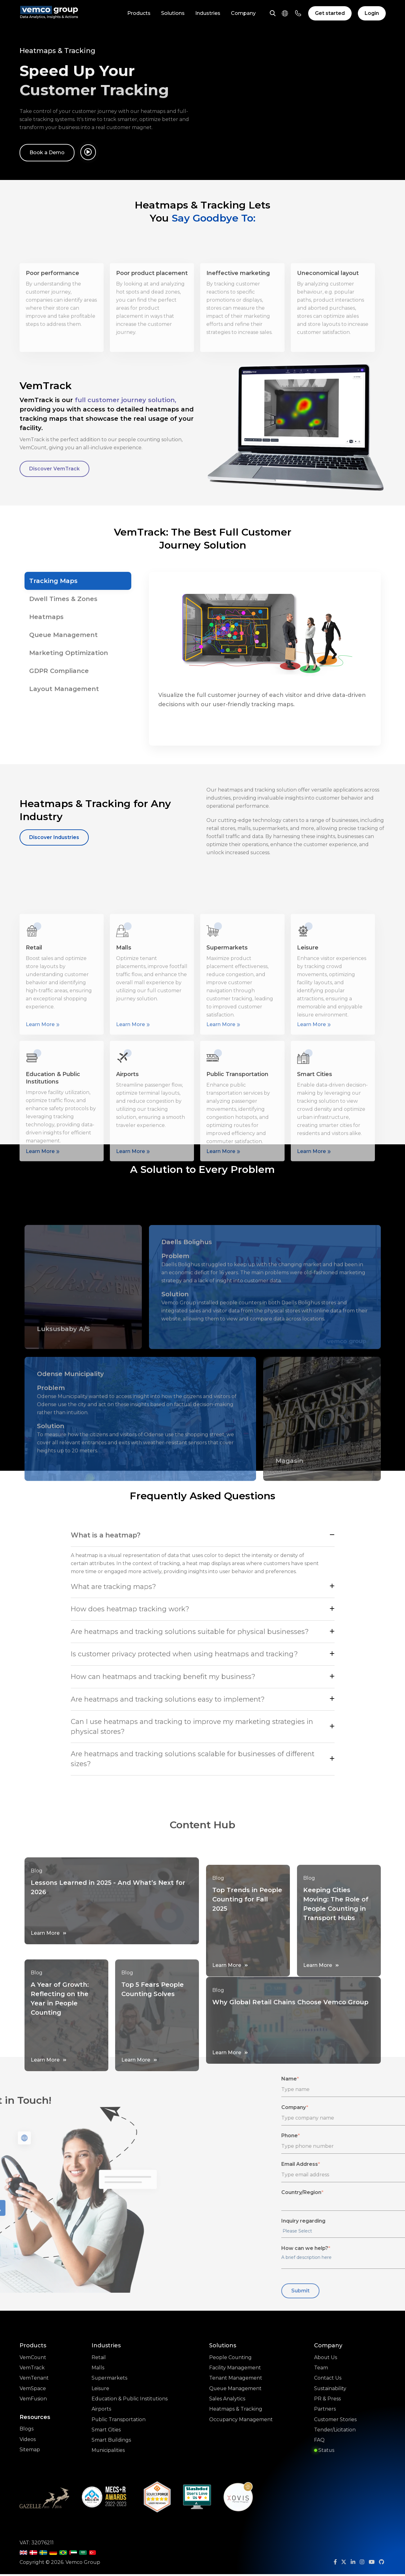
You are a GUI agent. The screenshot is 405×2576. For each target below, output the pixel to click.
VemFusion (33, 2401)
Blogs (27, 2432)
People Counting (230, 2359)
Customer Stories (335, 2423)
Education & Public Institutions (129, 2401)
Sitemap (30, 2453)
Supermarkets (109, 2380)
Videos (28, 2442)
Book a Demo (47, 152)
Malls (97, 2370)
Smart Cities (105, 2433)
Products (139, 13)
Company (243, 13)
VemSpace (33, 2391)
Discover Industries (54, 837)
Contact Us (327, 2380)
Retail (98, 2359)
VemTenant (34, 2380)
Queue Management (235, 2391)
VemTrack (32, 2370)
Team (321, 2370)
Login (372, 13)
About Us (325, 2359)
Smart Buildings (111, 2444)
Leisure (100, 2391)
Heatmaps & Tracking (235, 2412)
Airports (101, 2412)
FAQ (319, 2444)
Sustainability (330, 2391)
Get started (330, 13)
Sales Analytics (227, 2401)
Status (324, 2454)
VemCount (33, 2359)
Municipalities (108, 2454)
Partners (325, 2412)
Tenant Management (235, 2380)
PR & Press (327, 2401)
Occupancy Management (241, 2423)
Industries (207, 13)
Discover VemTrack (54, 469)
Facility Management (235, 2370)
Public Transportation (118, 2423)
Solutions (173, 13)
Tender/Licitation (335, 2433)
